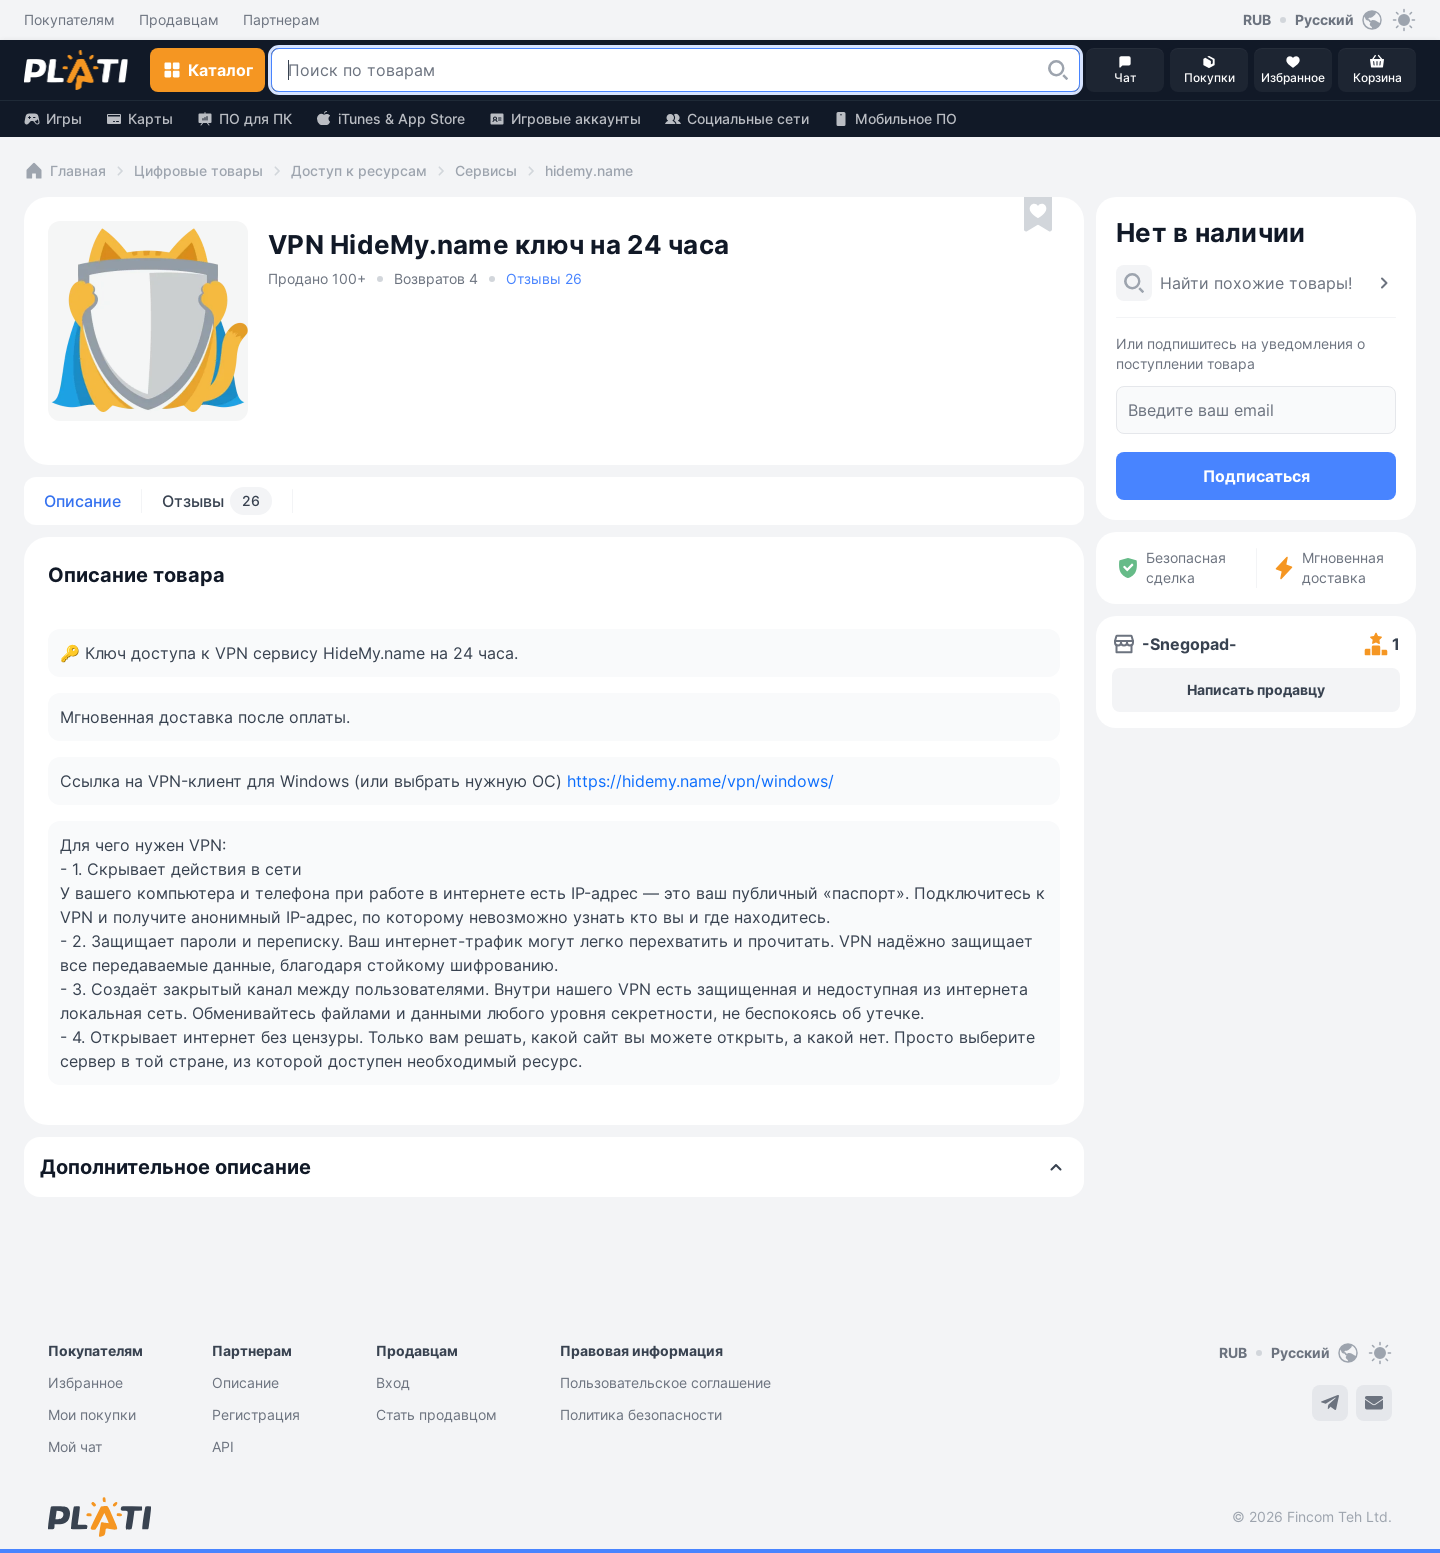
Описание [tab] (82, 501)
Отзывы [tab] (217, 501)
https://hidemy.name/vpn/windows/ (700, 781)
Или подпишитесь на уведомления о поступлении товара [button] (1240, 353)
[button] (1058, 70)
